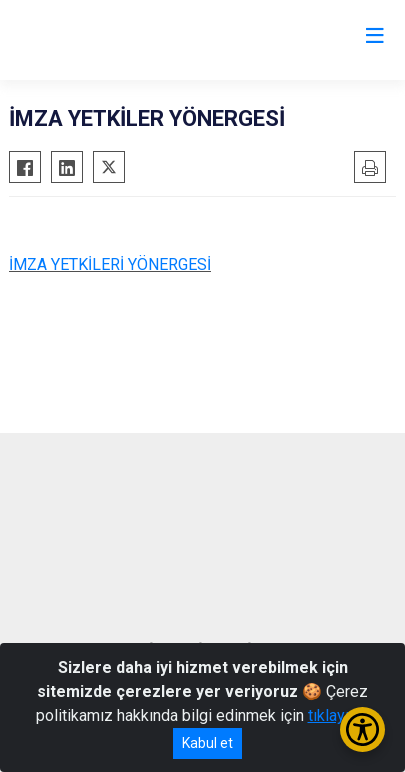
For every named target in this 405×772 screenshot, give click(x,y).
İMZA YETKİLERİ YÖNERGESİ (110, 264)
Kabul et (207, 743)
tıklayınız (339, 715)
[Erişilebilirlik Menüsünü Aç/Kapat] (362, 729)
